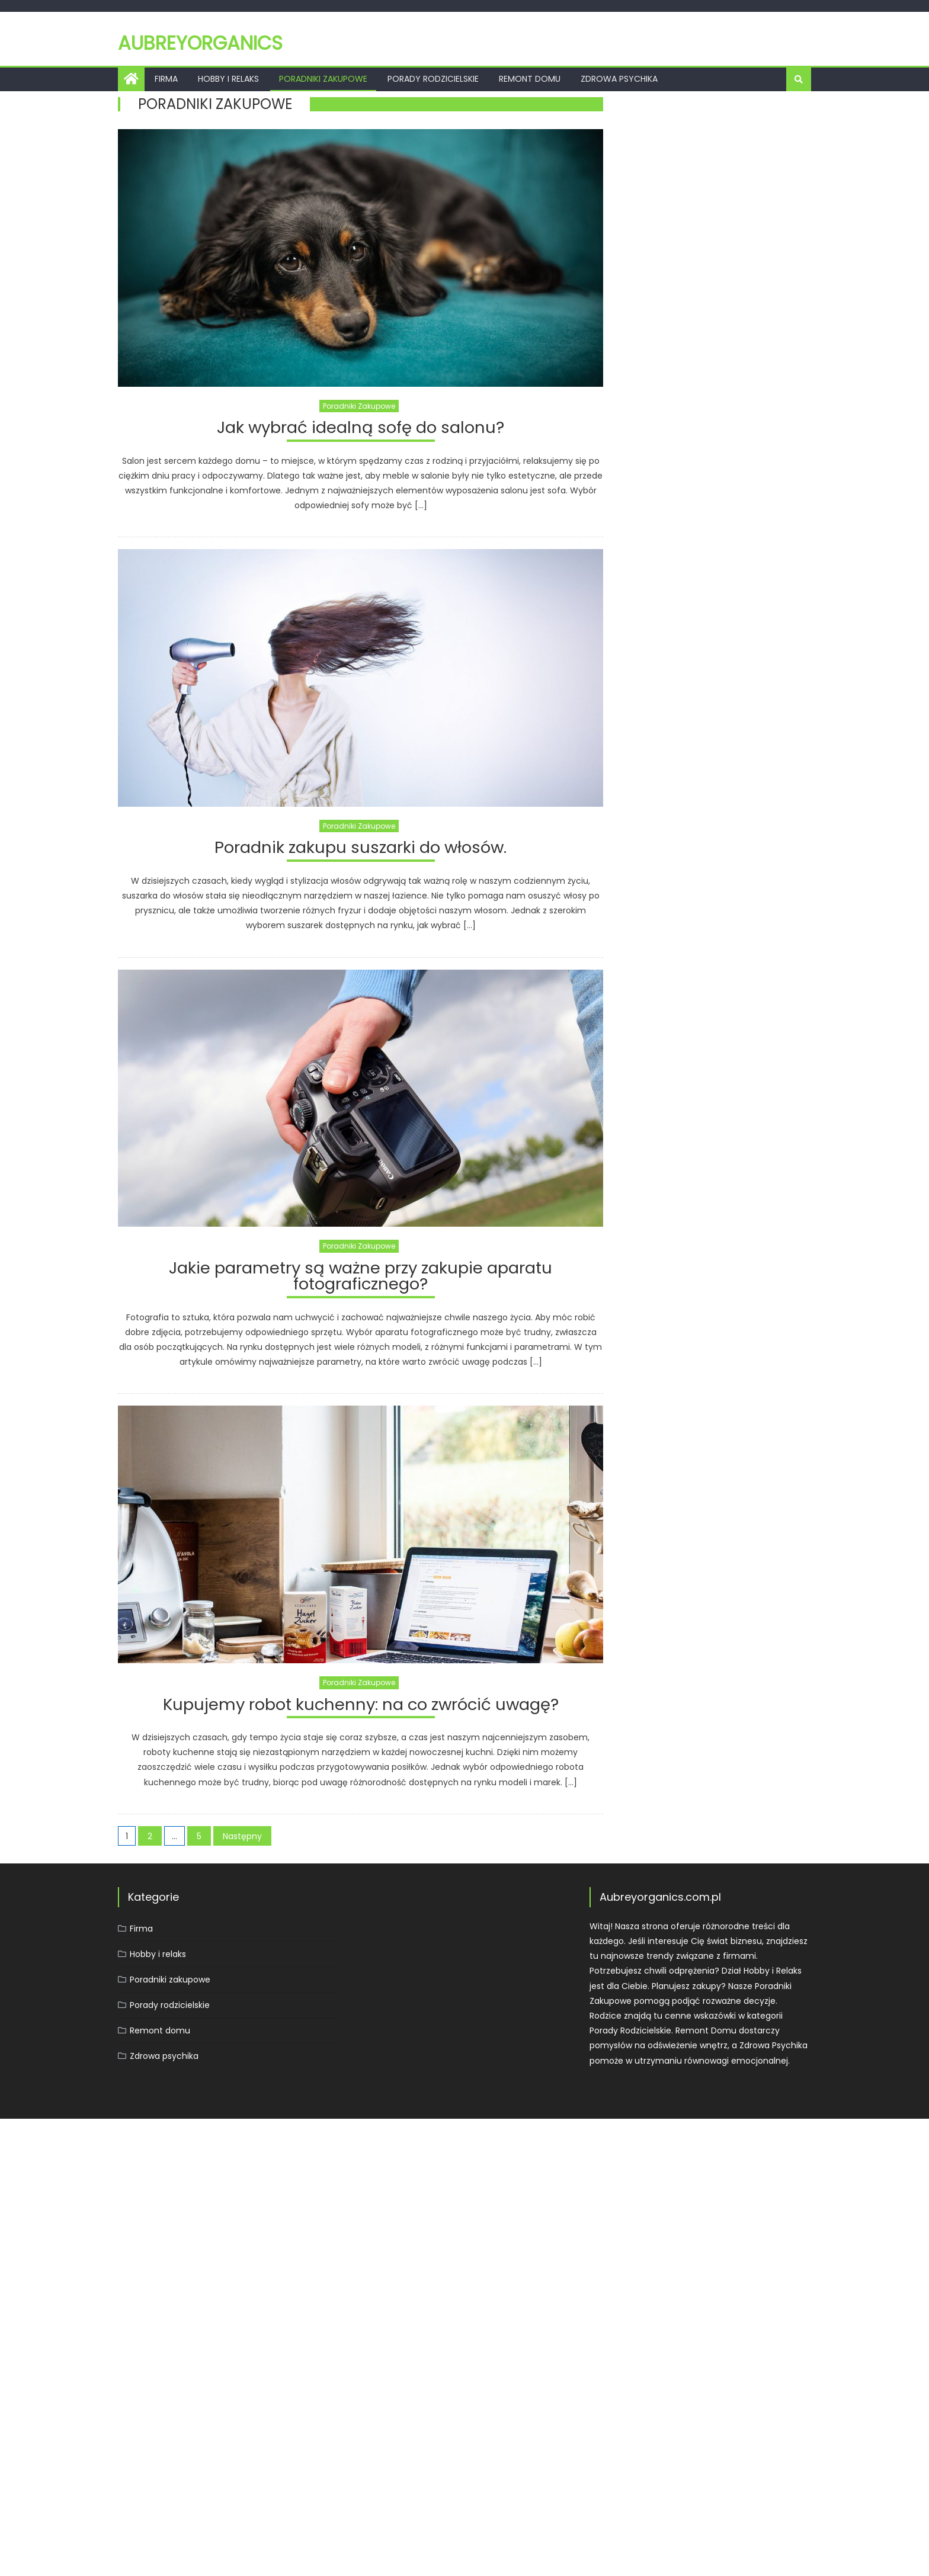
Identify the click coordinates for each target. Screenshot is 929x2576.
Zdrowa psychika (619, 79)
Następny (242, 1838)
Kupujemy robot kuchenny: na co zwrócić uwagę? (360, 1707)
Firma (166, 79)
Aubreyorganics (200, 43)
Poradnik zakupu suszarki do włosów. (360, 849)
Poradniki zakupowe (323, 79)
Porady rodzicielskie (433, 79)
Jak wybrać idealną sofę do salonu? (361, 429)
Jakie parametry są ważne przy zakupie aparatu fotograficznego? (361, 1278)
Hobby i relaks (228, 79)
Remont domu (529, 79)
